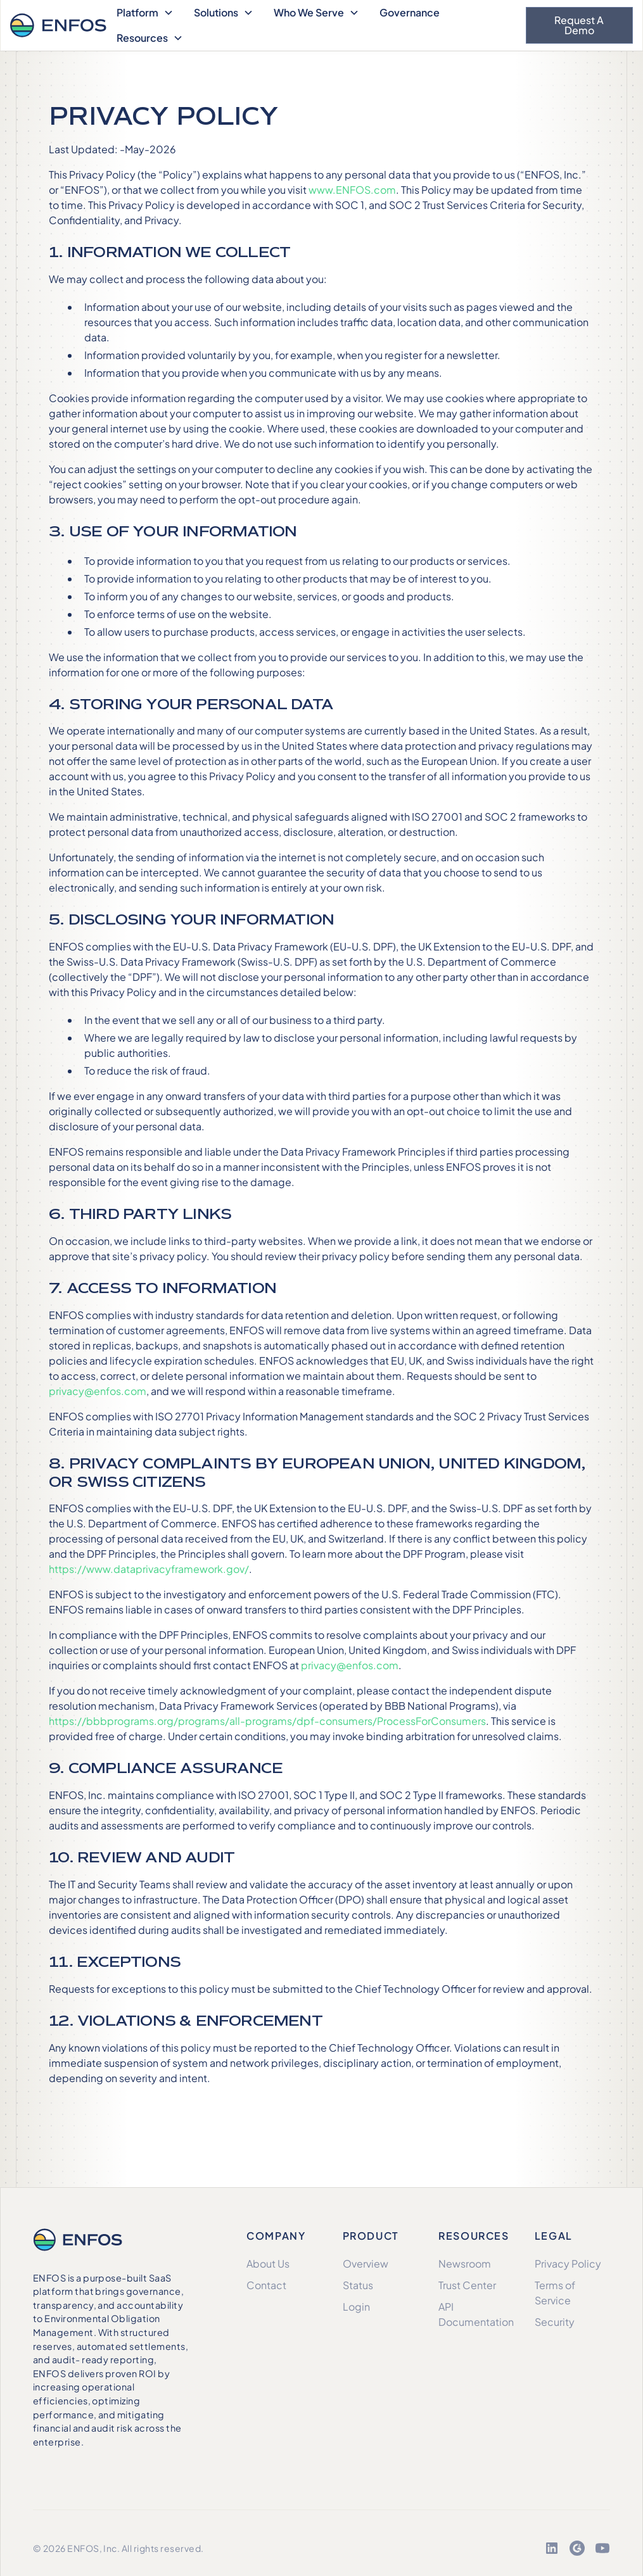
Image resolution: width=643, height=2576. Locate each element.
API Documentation (476, 2314)
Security (555, 2321)
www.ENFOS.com (352, 189)
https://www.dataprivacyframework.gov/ (149, 1568)
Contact (266, 2285)
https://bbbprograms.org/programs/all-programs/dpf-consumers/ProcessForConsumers (267, 1720)
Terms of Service (555, 2292)
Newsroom (464, 2263)
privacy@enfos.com (97, 1391)
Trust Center (467, 2285)
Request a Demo (579, 25)
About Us (268, 2263)
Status (358, 2285)
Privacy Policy (568, 2263)
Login (356, 2306)
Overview (365, 2263)
